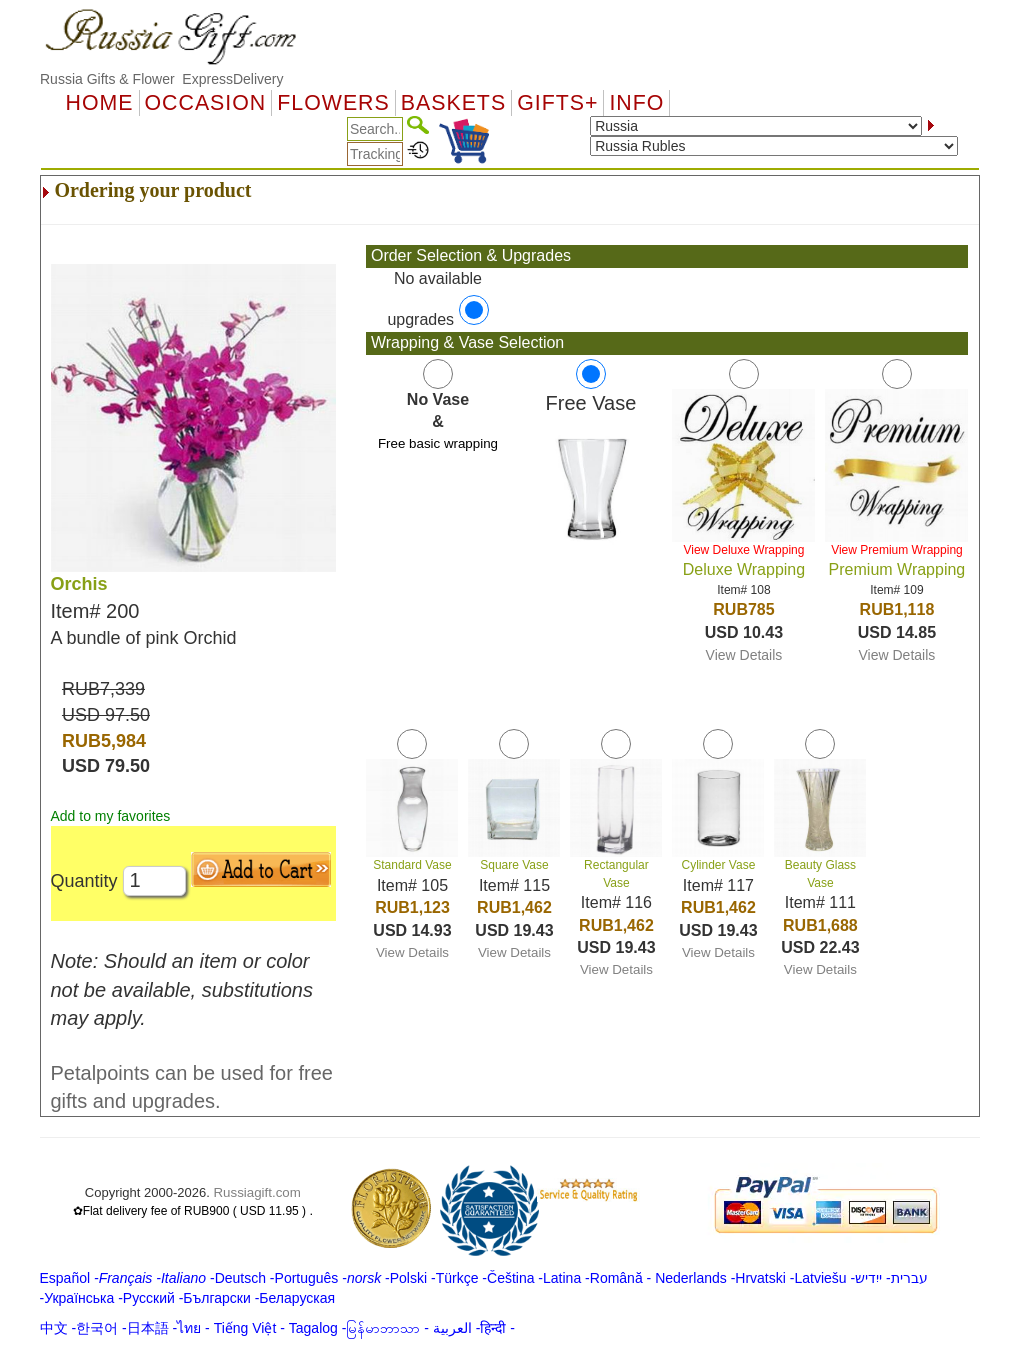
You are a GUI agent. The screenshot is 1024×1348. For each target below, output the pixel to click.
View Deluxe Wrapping (743, 550)
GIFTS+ (557, 103)
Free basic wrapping (438, 443)
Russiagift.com (256, 1192)
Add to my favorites (111, 816)
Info (636, 103)
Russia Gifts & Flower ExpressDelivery (162, 79)
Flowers (333, 103)
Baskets (453, 103)
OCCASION (206, 103)
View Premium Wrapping (897, 550)
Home (100, 103)
